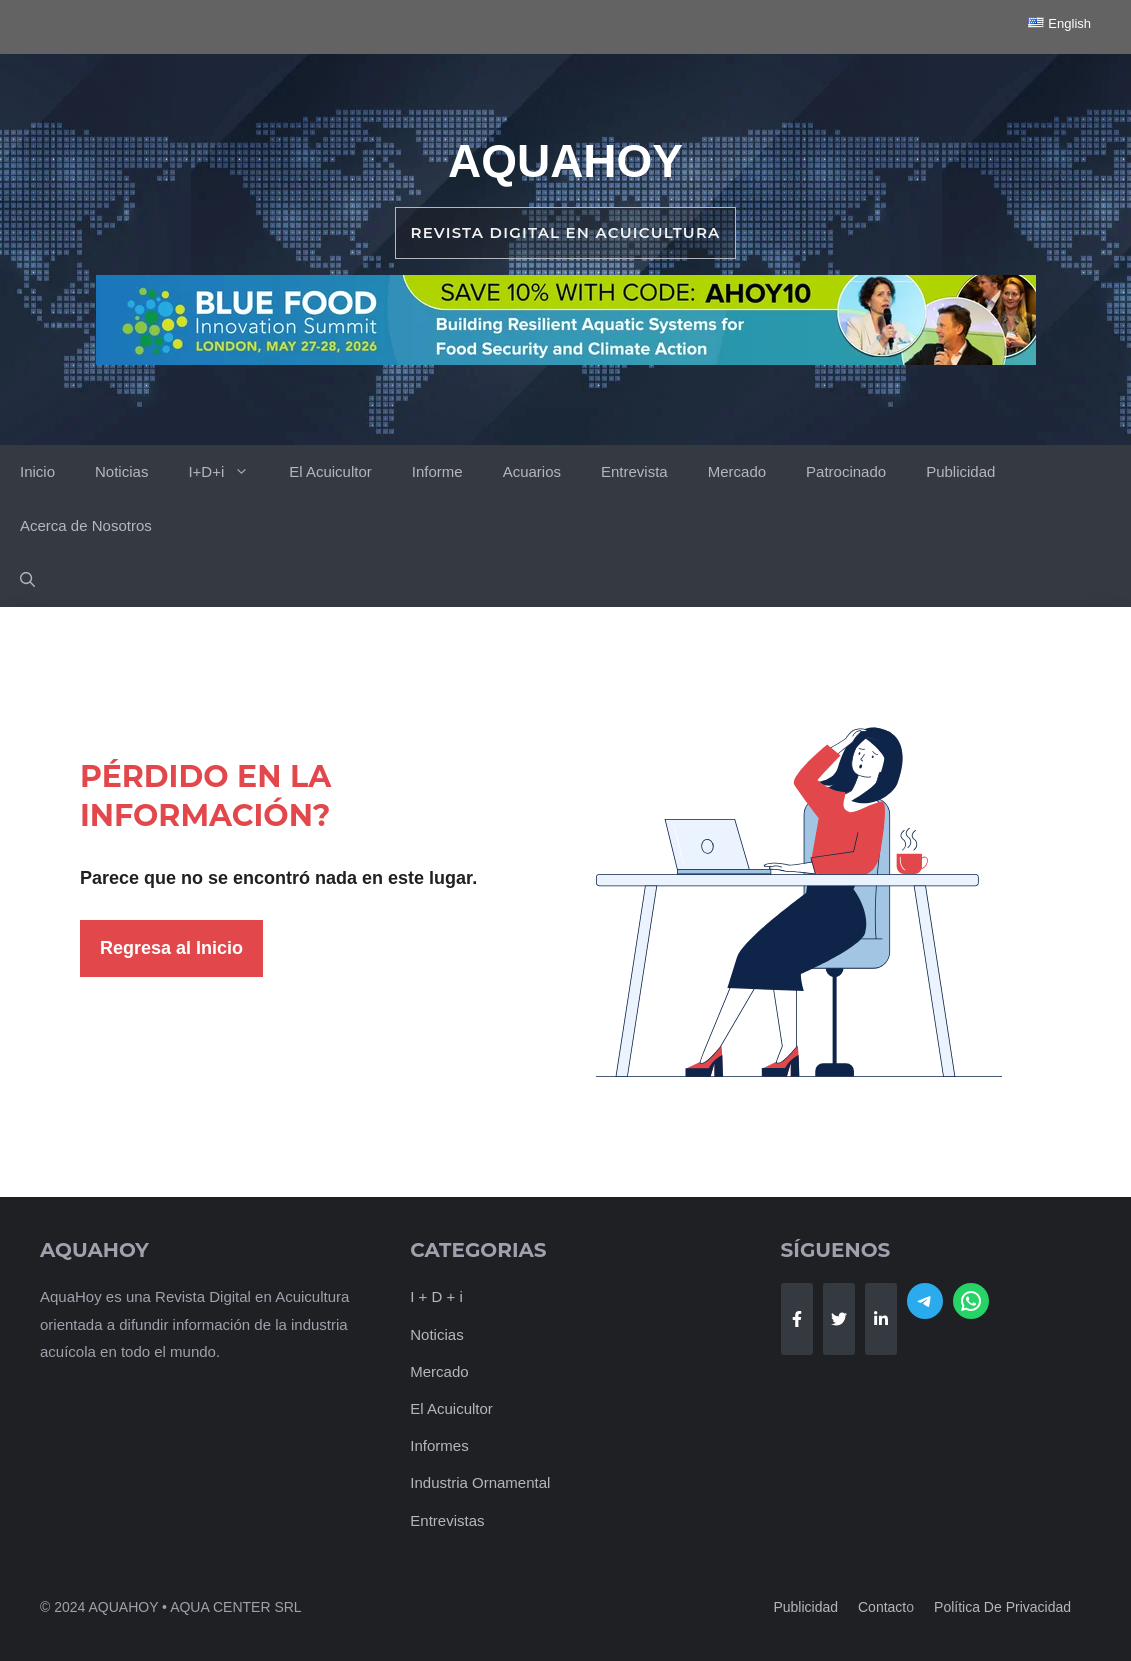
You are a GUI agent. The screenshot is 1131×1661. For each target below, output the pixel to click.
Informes (439, 1445)
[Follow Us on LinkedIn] (881, 1319)
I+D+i (228, 472)
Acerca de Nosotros (86, 525)
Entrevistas (447, 1520)
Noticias (121, 471)
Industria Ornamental (480, 1482)
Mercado (737, 471)
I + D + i (436, 1296)
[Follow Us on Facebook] (797, 1319)
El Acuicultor (330, 471)
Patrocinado (846, 471)
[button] (27, 580)
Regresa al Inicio (171, 948)
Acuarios (532, 471)
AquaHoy (565, 161)
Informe (437, 471)
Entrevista (634, 471)
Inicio (37, 471)
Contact (882, 1607)
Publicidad (960, 471)
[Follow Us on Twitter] (839, 1319)
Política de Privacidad (1002, 1607)
